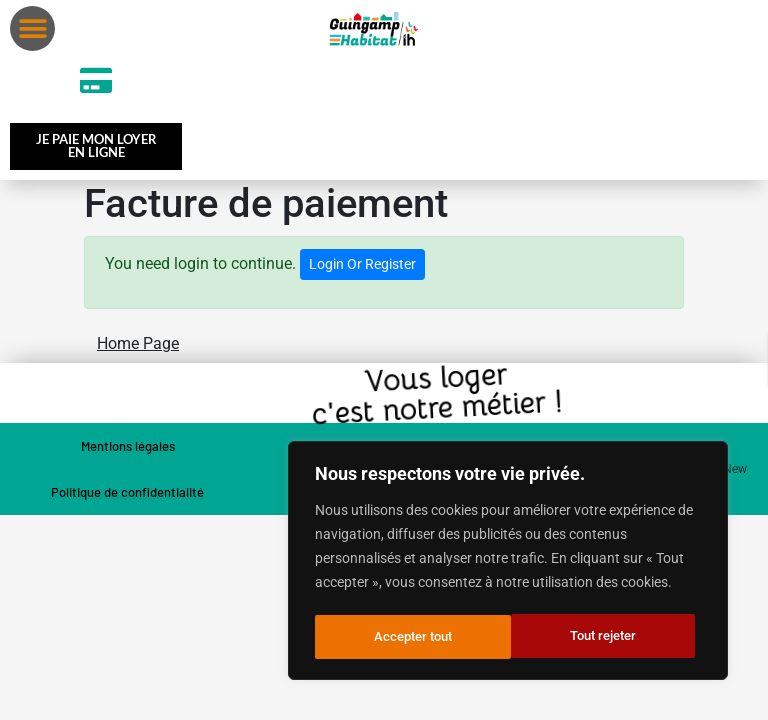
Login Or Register (362, 268)
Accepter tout (604, 637)
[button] (32, 28)
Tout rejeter (406, 637)
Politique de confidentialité (127, 496)
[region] (508, 563)
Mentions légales (128, 450)
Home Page (138, 347)
